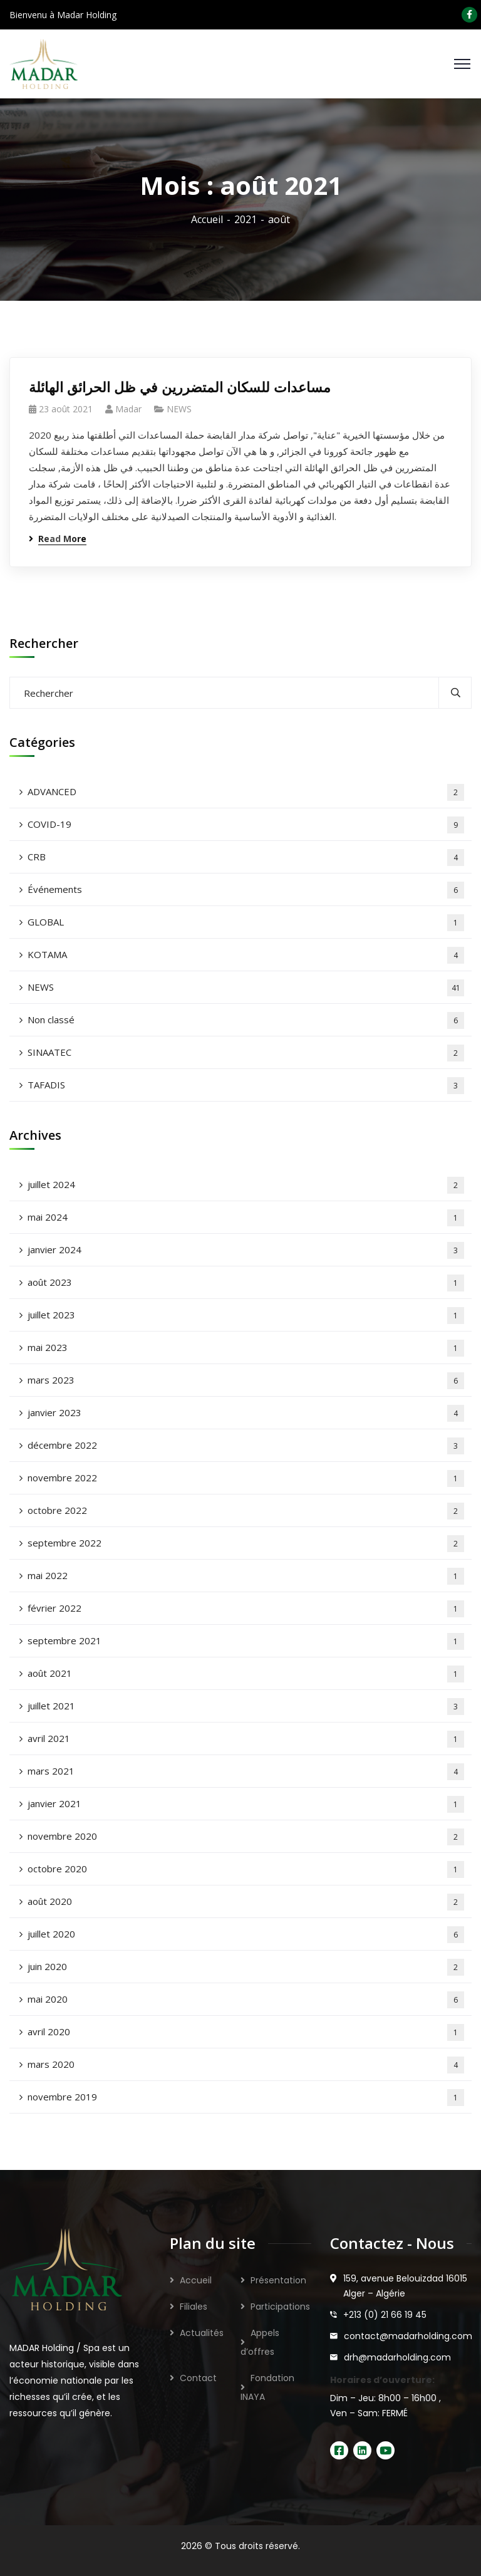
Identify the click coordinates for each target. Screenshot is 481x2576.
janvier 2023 (246, 1413)
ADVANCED (246, 792)
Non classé (246, 1020)
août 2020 (246, 1902)
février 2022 (246, 1608)
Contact (198, 2378)
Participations (280, 2306)
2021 (245, 219)
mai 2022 (246, 1576)
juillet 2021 (246, 1706)
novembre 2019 (246, 2097)
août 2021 (246, 1674)
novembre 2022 (246, 1478)
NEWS (179, 409)
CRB (246, 857)
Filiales (193, 2306)
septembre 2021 (246, 1641)
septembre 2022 (246, 1543)
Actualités (202, 2333)
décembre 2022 (246, 1445)
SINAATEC (246, 1053)
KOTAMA (246, 955)
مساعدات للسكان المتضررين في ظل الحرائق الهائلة (180, 386)
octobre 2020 (246, 1869)
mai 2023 (246, 1348)
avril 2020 (246, 2032)
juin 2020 (246, 1967)
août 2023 (246, 1283)
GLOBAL (246, 922)
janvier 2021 (246, 1804)
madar (128, 409)
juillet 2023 (246, 1315)
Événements (246, 890)
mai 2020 (246, 1999)
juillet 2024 (246, 1185)
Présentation (278, 2280)
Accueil (207, 219)
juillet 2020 (246, 1934)
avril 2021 (246, 1739)
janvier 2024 (246, 1250)
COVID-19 (246, 824)
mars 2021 (246, 1771)
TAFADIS (246, 1085)
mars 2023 (246, 1380)
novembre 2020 (246, 1836)
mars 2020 (246, 2065)
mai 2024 (246, 1217)
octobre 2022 (246, 1511)
